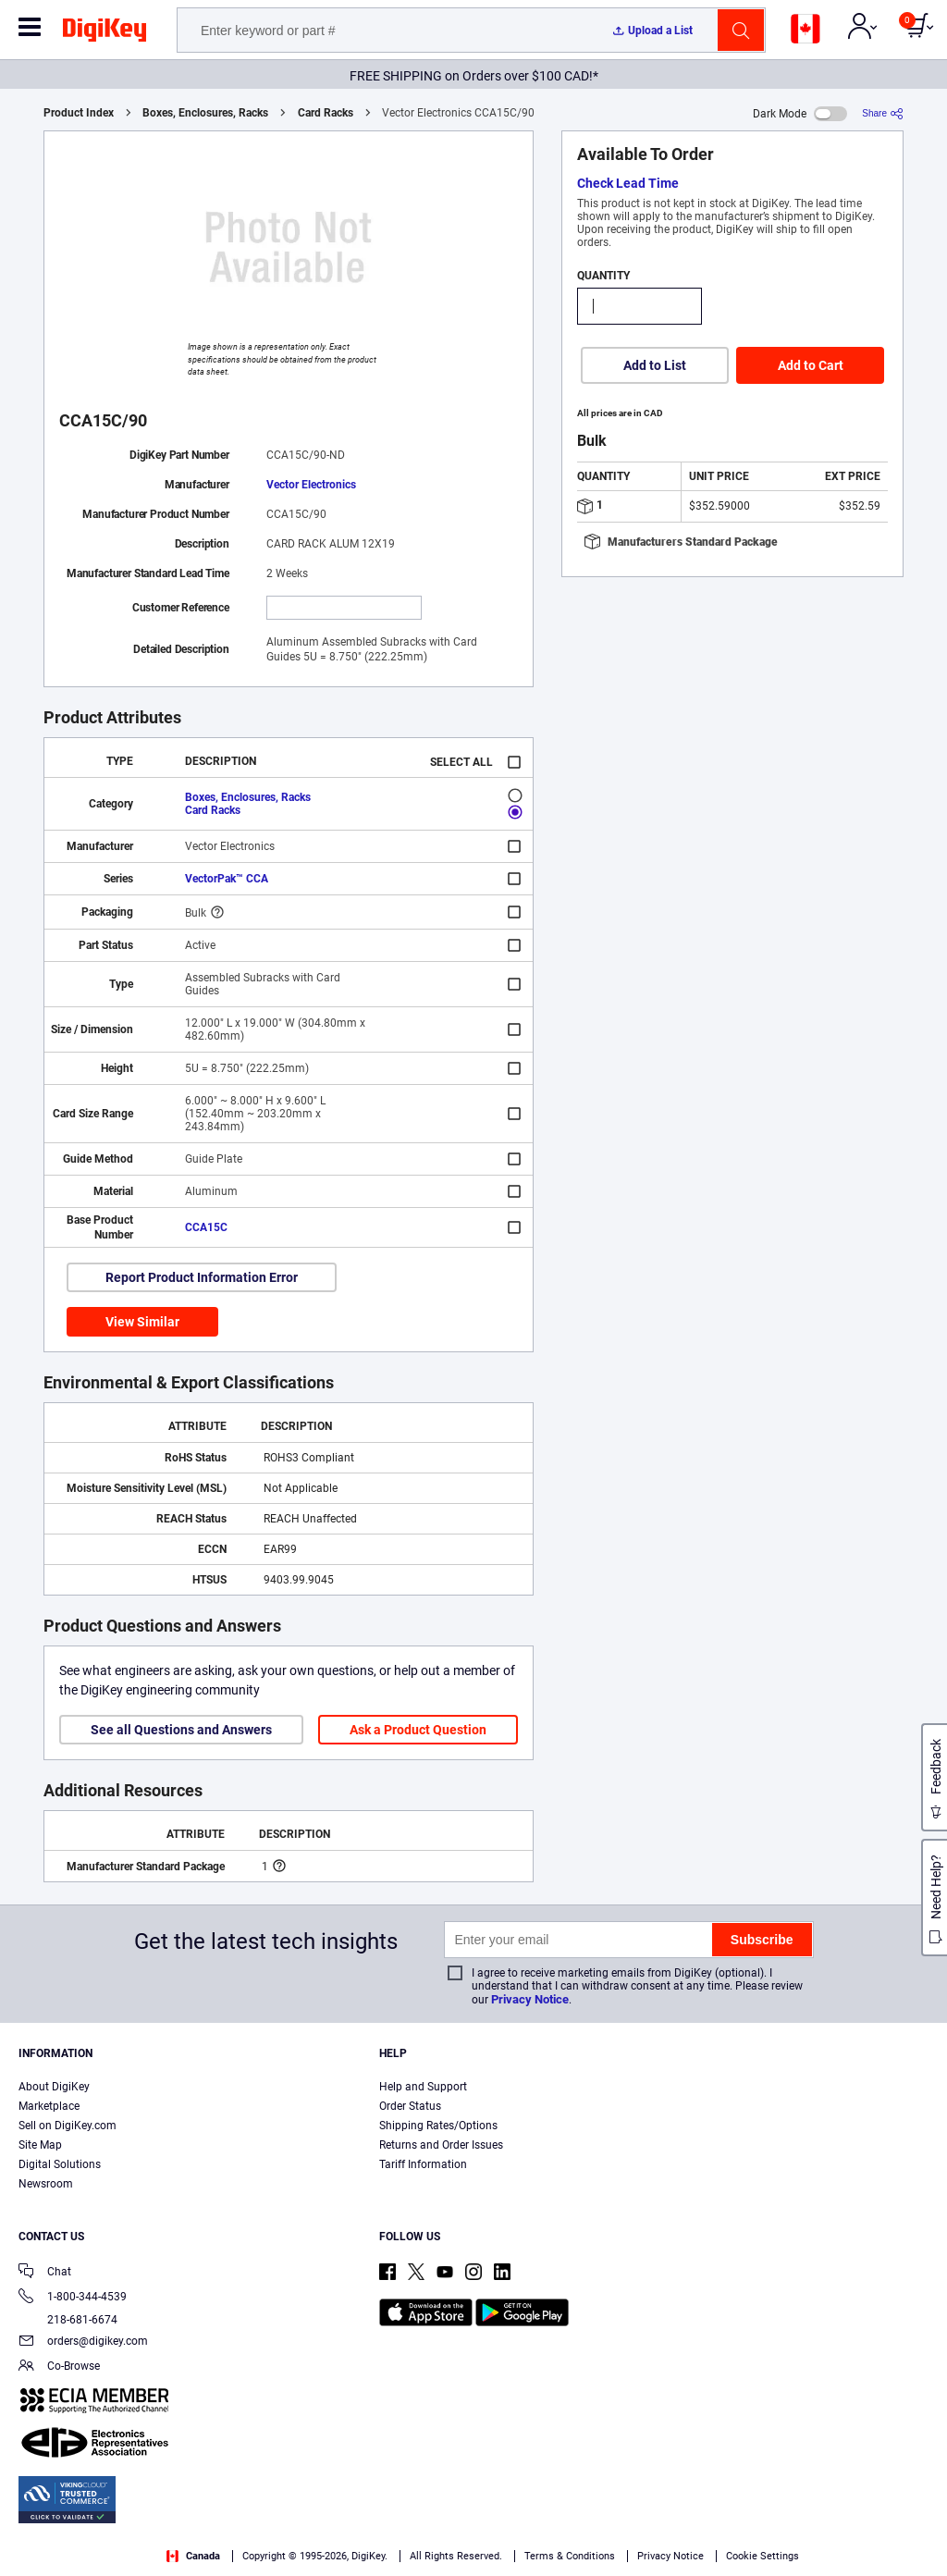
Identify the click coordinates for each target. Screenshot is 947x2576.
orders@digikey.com (83, 2342)
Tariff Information (423, 2164)
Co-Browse (59, 2367)
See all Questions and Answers (181, 1729)
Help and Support (423, 2086)
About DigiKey (54, 2086)
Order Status (410, 2106)
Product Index (78, 112)
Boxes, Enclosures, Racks (205, 112)
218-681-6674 (67, 2319)
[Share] (883, 113)
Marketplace (49, 2106)
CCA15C (206, 1227)
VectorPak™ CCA (226, 878)
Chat (44, 2273)
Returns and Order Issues (441, 2144)
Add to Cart (810, 365)
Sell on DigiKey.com (67, 2125)
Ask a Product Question (418, 1729)
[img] (104, 33)
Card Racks (325, 112)
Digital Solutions (59, 2164)
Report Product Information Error (201, 1277)
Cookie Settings (762, 2556)
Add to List (654, 365)
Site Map (40, 2144)
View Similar (142, 1321)
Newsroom (45, 2183)
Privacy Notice (530, 1999)
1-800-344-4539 (72, 2298)
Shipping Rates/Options (438, 2125)
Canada (193, 2556)
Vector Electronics (311, 484)
